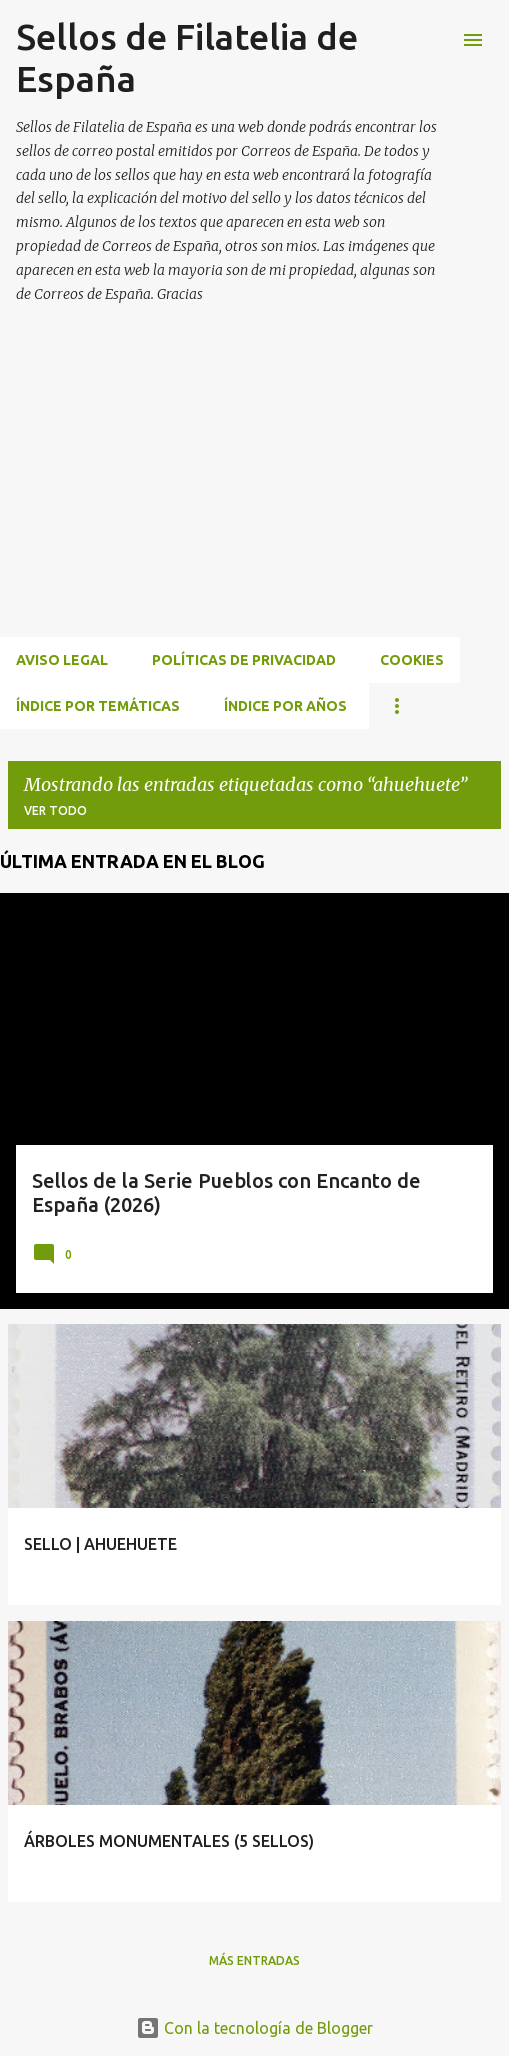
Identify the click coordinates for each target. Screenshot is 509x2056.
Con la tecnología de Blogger (254, 2028)
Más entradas (254, 1960)
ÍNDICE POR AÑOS (285, 706)
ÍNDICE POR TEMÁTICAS (98, 706)
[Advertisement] (254, 494)
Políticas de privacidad (244, 660)
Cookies (412, 660)
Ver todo (55, 810)
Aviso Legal (62, 660)
